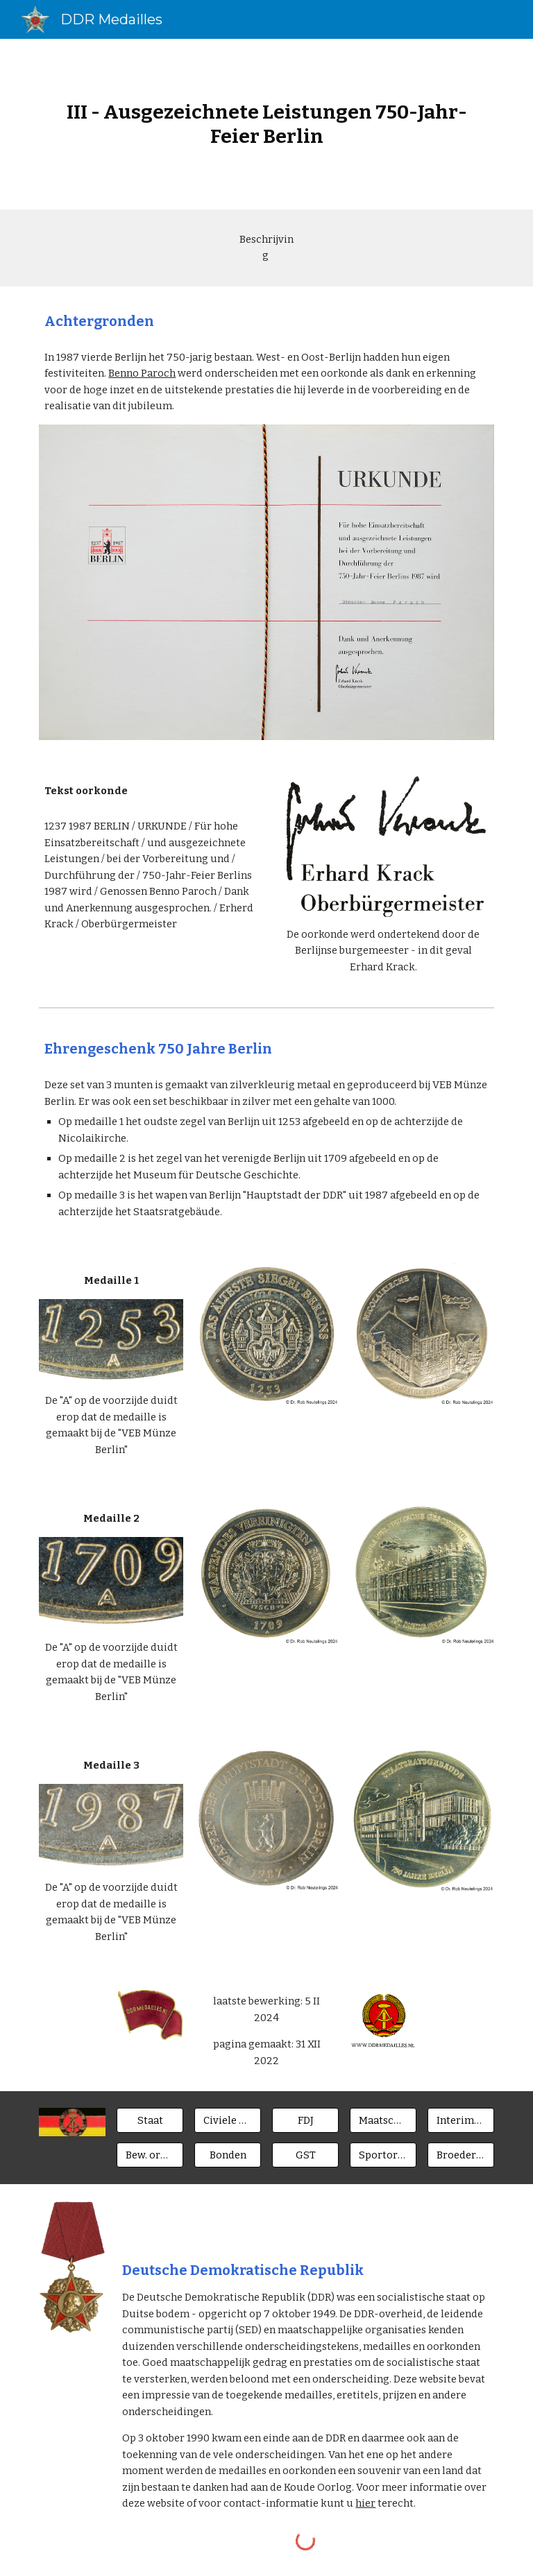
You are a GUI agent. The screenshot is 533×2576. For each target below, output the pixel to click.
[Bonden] (227, 2155)
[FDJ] (305, 2120)
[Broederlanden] (460, 2155)
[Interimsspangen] (460, 2120)
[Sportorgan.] (382, 2155)
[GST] (305, 2155)
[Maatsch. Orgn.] (382, 2120)
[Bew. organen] (149, 2155)
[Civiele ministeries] (227, 2120)
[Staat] (149, 2120)
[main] (266, 124)
